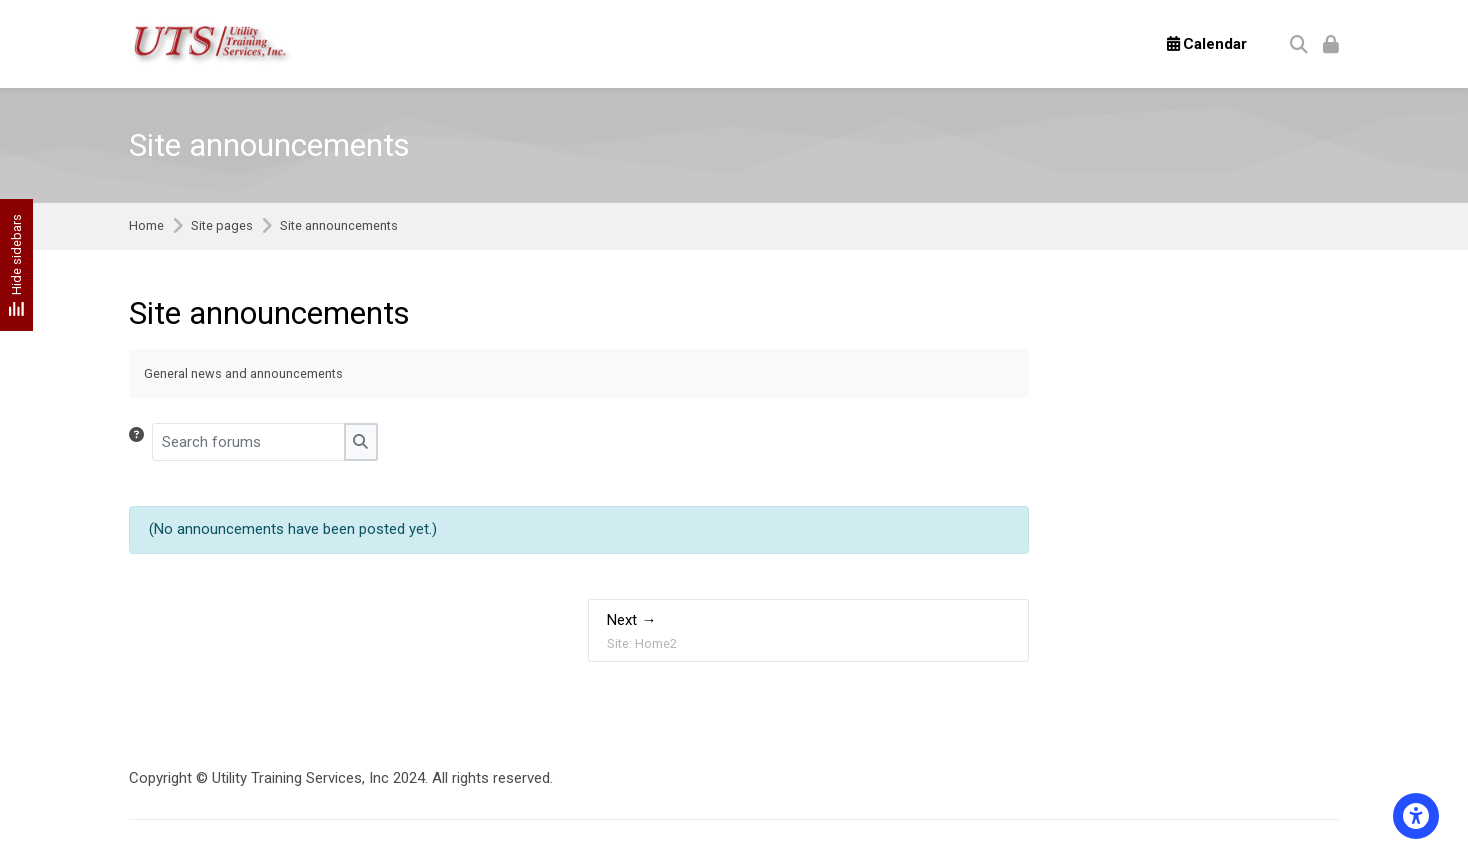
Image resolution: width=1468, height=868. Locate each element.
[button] (140, 442)
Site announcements (339, 226)
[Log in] (1331, 44)
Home (146, 226)
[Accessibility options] (1416, 816)
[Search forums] (248, 442)
